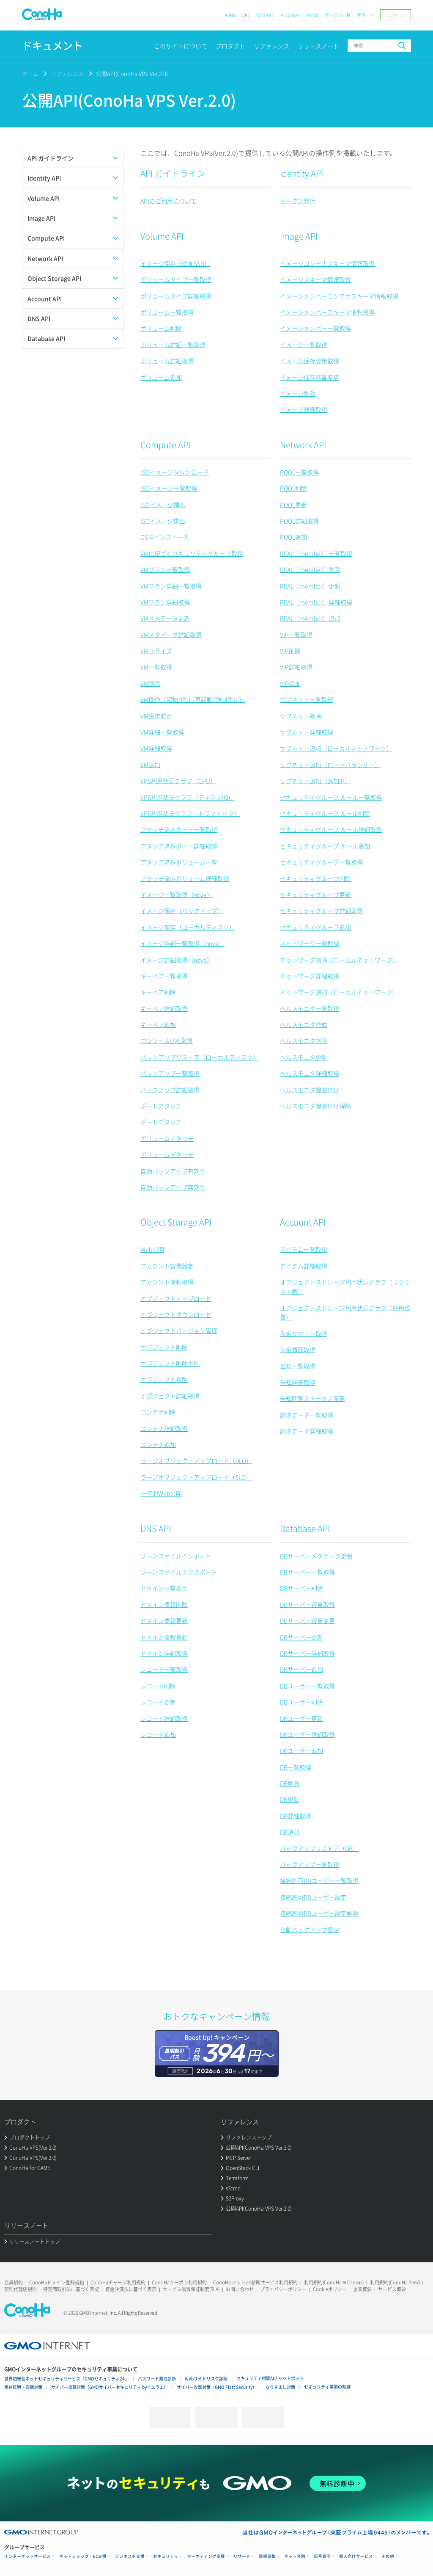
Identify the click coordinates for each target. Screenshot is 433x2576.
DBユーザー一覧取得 (307, 1685)
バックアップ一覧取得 (170, 1073)
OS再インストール (164, 537)
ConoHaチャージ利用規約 (117, 2282)
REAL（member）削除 (310, 569)
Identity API (301, 173)
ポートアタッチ (161, 1106)
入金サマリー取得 (303, 1333)
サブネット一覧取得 (306, 699)
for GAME (265, 15)
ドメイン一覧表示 (164, 1588)
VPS (246, 15)
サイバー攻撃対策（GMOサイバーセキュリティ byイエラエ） (109, 2387)
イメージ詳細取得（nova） (176, 959)
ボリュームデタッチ (167, 1154)
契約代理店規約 (20, 2289)
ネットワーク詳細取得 (309, 976)
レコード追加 (158, 1734)
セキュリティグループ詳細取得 (321, 910)
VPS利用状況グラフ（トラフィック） (190, 813)
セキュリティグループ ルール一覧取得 (331, 797)
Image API (299, 236)
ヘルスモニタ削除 (303, 1040)
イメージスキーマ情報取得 (315, 279)
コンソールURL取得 (166, 1040)
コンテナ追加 (158, 1444)
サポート (365, 15)
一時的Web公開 (161, 1493)
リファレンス (271, 45)
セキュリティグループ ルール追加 (325, 846)
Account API (303, 1222)
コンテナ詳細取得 (164, 1428)
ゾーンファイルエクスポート (178, 1572)
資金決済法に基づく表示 (130, 2289)
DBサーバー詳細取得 (307, 1653)
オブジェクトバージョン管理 (178, 1330)
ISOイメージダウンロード (174, 472)
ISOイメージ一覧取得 (168, 488)
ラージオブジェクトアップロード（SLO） (196, 1477)
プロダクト (230, 45)
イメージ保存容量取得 (309, 360)
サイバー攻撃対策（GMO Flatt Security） (217, 2387)
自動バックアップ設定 (309, 1929)
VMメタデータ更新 (165, 618)
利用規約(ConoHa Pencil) (396, 2282)
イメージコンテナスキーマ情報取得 (327, 263)
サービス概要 (392, 2289)
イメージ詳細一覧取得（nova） (182, 943)
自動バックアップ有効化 (173, 1171)
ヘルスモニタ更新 (303, 1057)
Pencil (312, 15)
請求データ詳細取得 (306, 1431)
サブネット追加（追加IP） (315, 780)
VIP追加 (290, 683)
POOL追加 (293, 537)
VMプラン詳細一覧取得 (171, 586)
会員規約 (13, 2282)
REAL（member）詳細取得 (316, 602)
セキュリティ (165, 2556)
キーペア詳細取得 (164, 1008)
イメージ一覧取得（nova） (176, 894)
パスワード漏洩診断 (157, 2378)
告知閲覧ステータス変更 (312, 1398)
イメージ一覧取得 (303, 344)
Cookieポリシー (330, 2289)
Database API (305, 1528)
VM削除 (150, 683)
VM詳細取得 (156, 748)
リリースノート (318, 45)
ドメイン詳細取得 (164, 1653)
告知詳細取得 (297, 1382)
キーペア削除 (158, 992)
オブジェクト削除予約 (170, 1363)
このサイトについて (180, 45)
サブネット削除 (300, 716)
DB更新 (289, 1799)
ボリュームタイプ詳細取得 (175, 296)
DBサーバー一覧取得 (307, 1572)
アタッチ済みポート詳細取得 (178, 846)
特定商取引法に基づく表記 (71, 2289)
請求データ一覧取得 (306, 1415)
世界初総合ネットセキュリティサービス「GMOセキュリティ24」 (66, 2378)
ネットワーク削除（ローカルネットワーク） (339, 959)
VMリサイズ (156, 650)
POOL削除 (293, 488)
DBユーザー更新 (301, 1718)
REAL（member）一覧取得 (316, 553)
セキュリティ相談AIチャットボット (270, 2378)
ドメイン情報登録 (164, 1637)
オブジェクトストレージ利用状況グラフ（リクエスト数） (345, 1286)
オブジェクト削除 (164, 1347)
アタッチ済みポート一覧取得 (178, 829)
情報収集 (267, 2556)
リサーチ (241, 2556)
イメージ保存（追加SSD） (175, 263)
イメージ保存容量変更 (309, 377)
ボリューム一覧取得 (167, 312)
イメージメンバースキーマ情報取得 (327, 312)
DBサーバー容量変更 (307, 1620)
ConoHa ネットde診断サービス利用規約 (255, 2282)
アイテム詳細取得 (303, 1266)
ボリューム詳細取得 (167, 360)
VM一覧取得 (156, 667)
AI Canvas (290, 15)
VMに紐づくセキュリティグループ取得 (191, 553)
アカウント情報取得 (167, 1282)
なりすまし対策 (280, 2387)
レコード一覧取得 (164, 1669)
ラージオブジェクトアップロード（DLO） (196, 1460)
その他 (387, 2556)
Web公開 (152, 1249)
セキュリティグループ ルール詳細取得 (331, 829)
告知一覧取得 (297, 1365)
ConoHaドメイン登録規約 (56, 2282)
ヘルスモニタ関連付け (309, 1089)
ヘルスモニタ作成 (303, 1024)
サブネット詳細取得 (306, 732)
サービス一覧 (338, 15)
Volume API (162, 236)
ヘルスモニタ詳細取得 (309, 1073)
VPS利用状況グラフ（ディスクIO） (187, 797)
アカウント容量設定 (167, 1266)
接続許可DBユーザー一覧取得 (319, 1880)
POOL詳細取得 (299, 520)
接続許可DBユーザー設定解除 (319, 1913)
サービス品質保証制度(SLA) (191, 2289)
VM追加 (150, 764)
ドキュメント (52, 45)
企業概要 (362, 2289)
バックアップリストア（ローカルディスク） (199, 1057)
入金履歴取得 (297, 1349)
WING (230, 15)
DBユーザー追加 (301, 1750)
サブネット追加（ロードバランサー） (330, 764)
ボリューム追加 (161, 377)
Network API (303, 445)
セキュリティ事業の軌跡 (327, 2386)
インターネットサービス (27, 2556)
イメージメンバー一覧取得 (315, 328)
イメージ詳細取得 (303, 409)
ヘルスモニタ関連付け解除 (315, 1106)
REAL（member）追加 (310, 618)
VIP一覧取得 (296, 634)
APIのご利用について (168, 200)
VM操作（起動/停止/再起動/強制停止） (192, 699)
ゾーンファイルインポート (175, 1556)
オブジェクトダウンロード (175, 1314)
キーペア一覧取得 (164, 976)
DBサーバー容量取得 (307, 1604)
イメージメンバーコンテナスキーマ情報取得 (339, 296)
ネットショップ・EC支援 (83, 2556)
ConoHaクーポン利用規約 (179, 2282)
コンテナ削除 (158, 1412)
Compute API (165, 445)
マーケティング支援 (206, 2556)
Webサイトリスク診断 (206, 2378)
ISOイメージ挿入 (162, 504)
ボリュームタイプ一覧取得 (175, 279)
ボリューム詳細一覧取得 (173, 344)
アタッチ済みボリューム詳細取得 (184, 878)
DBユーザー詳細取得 (307, 1734)
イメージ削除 (297, 393)
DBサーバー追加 (301, 1669)
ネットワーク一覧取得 (309, 943)
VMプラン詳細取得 (165, 602)
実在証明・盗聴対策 (23, 2387)
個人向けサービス (356, 2556)
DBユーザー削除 (301, 1702)
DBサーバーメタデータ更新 (316, 1556)
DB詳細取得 (295, 1815)
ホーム (30, 73)
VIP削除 (290, 650)
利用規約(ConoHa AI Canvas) (334, 2282)
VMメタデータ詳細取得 (171, 634)
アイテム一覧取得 (303, 1249)
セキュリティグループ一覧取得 (321, 862)
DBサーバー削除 (301, 1588)
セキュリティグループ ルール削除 (325, 813)
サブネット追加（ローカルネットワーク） (336, 748)
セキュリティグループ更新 (315, 894)
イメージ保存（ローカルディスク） (187, 927)
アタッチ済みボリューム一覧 (178, 862)
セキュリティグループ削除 (315, 878)
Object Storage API (175, 1222)
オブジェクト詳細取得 (170, 1396)
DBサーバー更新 (301, 1637)
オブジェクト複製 (164, 1379)
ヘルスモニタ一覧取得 (309, 1008)
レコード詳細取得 (164, 1718)
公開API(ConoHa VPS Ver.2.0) (132, 73)
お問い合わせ (240, 2289)
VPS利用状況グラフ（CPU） (178, 780)
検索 (402, 46)
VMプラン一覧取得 (165, 569)
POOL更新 (293, 504)
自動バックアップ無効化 (173, 1187)
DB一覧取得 (295, 1767)
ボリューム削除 (161, 328)
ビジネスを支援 (130, 2556)
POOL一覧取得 (299, 472)
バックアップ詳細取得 (170, 1089)
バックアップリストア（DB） (319, 1848)
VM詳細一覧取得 (162, 732)
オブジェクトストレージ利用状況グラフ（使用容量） (345, 1312)
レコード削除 (158, 1685)
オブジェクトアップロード (175, 1298)
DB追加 (289, 1832)
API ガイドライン (172, 173)
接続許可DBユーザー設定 (313, 1897)
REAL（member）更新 (310, 586)
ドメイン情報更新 (164, 1620)
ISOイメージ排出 (162, 520)
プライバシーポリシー (283, 2289)
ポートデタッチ (161, 1122)
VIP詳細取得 (296, 667)
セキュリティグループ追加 (315, 927)
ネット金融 (294, 2556)
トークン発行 (297, 200)
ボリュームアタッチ (167, 1138)
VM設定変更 (156, 716)
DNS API (155, 1528)
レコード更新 (158, 1702)
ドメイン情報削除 (164, 1604)
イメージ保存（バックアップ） (181, 910)
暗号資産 (322, 2556)
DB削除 (289, 1783)
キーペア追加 (158, 1024)
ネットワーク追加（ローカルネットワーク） (339, 992)
